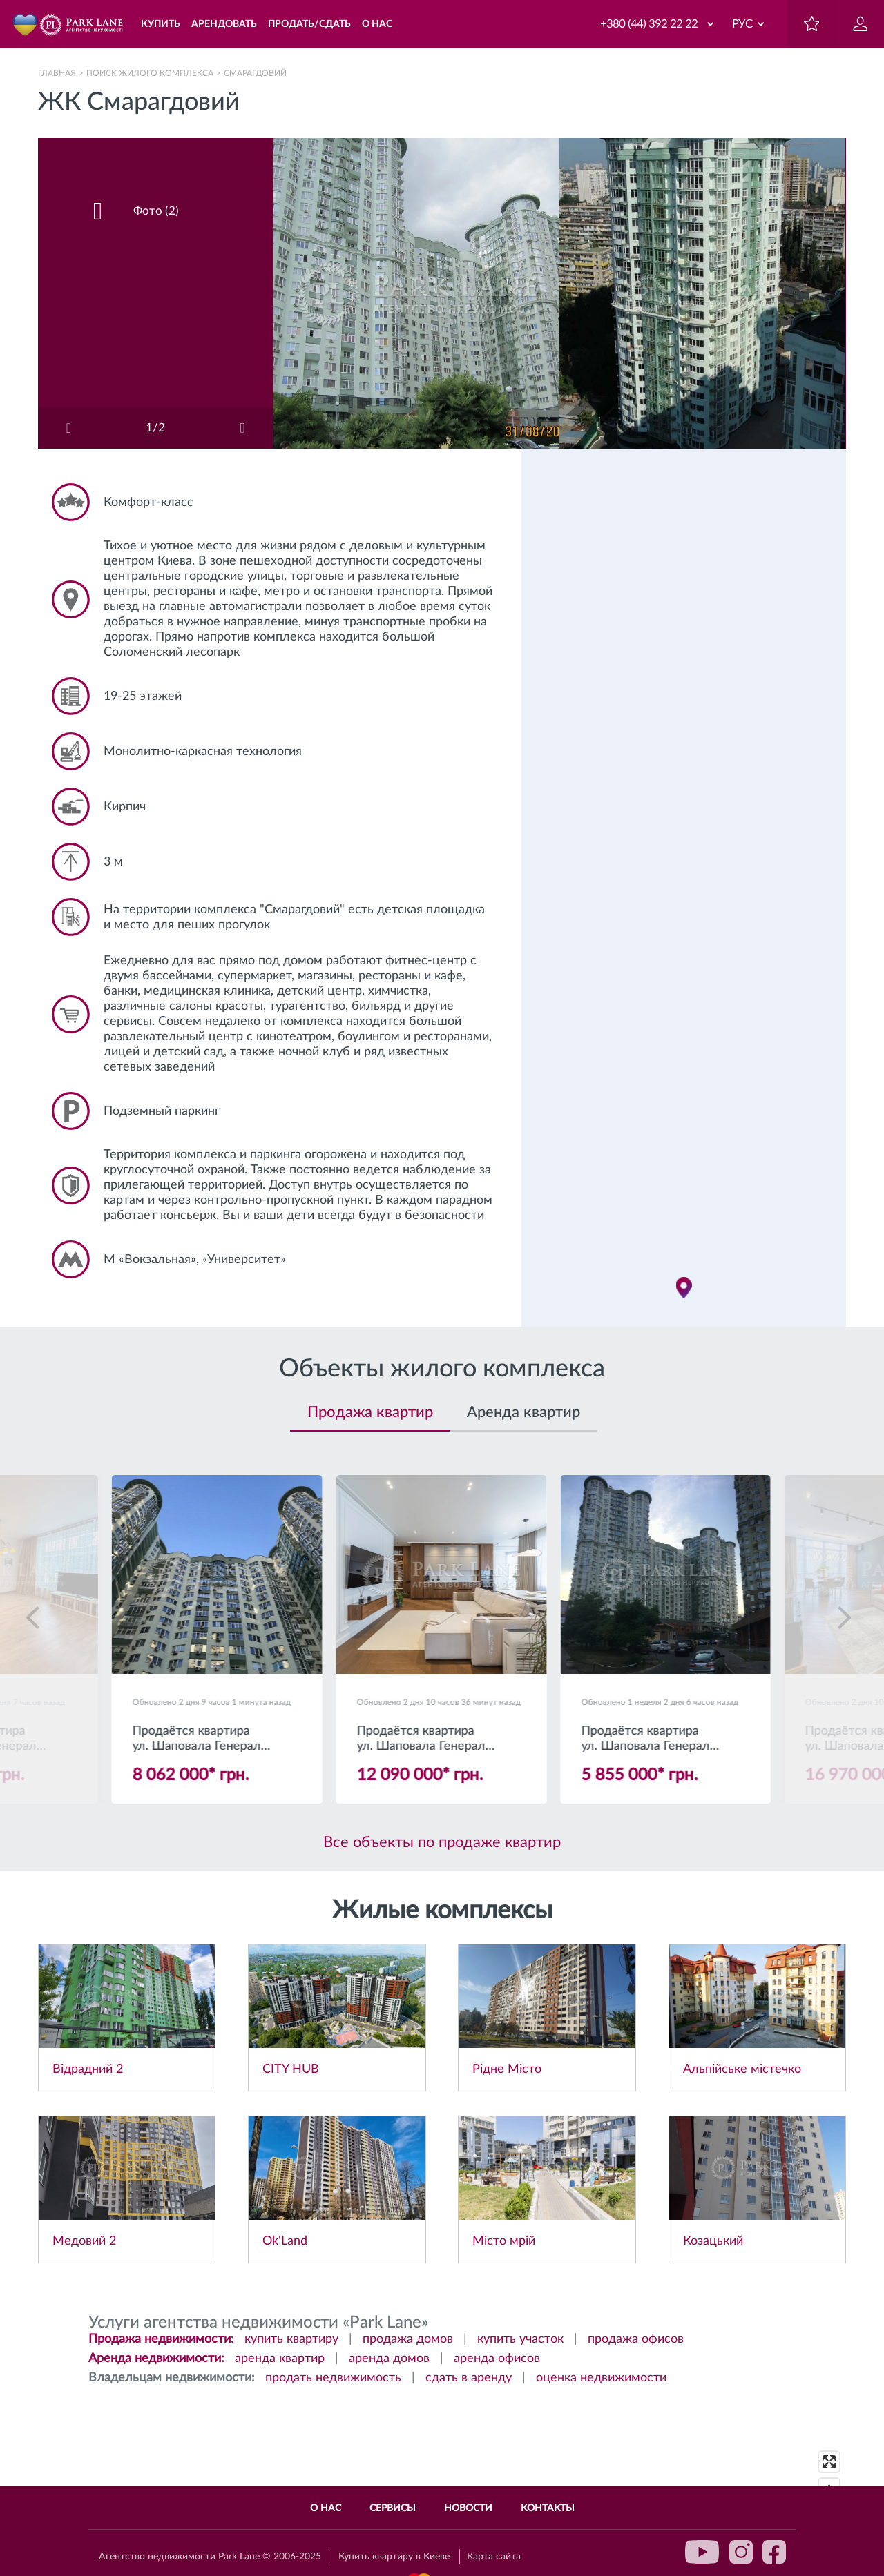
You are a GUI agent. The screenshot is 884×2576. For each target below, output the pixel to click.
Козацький (713, 2241)
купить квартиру (291, 2339)
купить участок (520, 2339)
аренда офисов (497, 2358)
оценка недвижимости (601, 2378)
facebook (774, 2552)
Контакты (548, 2508)
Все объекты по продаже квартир (442, 1842)
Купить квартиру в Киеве (394, 2557)
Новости (468, 2508)
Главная (57, 73)
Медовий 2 (84, 2241)
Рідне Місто (506, 2069)
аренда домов (389, 2358)
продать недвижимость (333, 2378)
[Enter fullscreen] (829, 2462)
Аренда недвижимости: (156, 2358)
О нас (325, 2508)
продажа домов (408, 2339)
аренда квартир (280, 2358)
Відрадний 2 (87, 2069)
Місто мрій (503, 2241)
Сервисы (392, 2508)
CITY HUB (290, 2069)
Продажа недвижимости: (161, 2339)
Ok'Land (284, 2241)
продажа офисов (636, 2339)
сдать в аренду (468, 2378)
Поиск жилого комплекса (149, 73)
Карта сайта (494, 2557)
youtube (702, 2552)
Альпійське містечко (742, 2069)
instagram (741, 2552)
